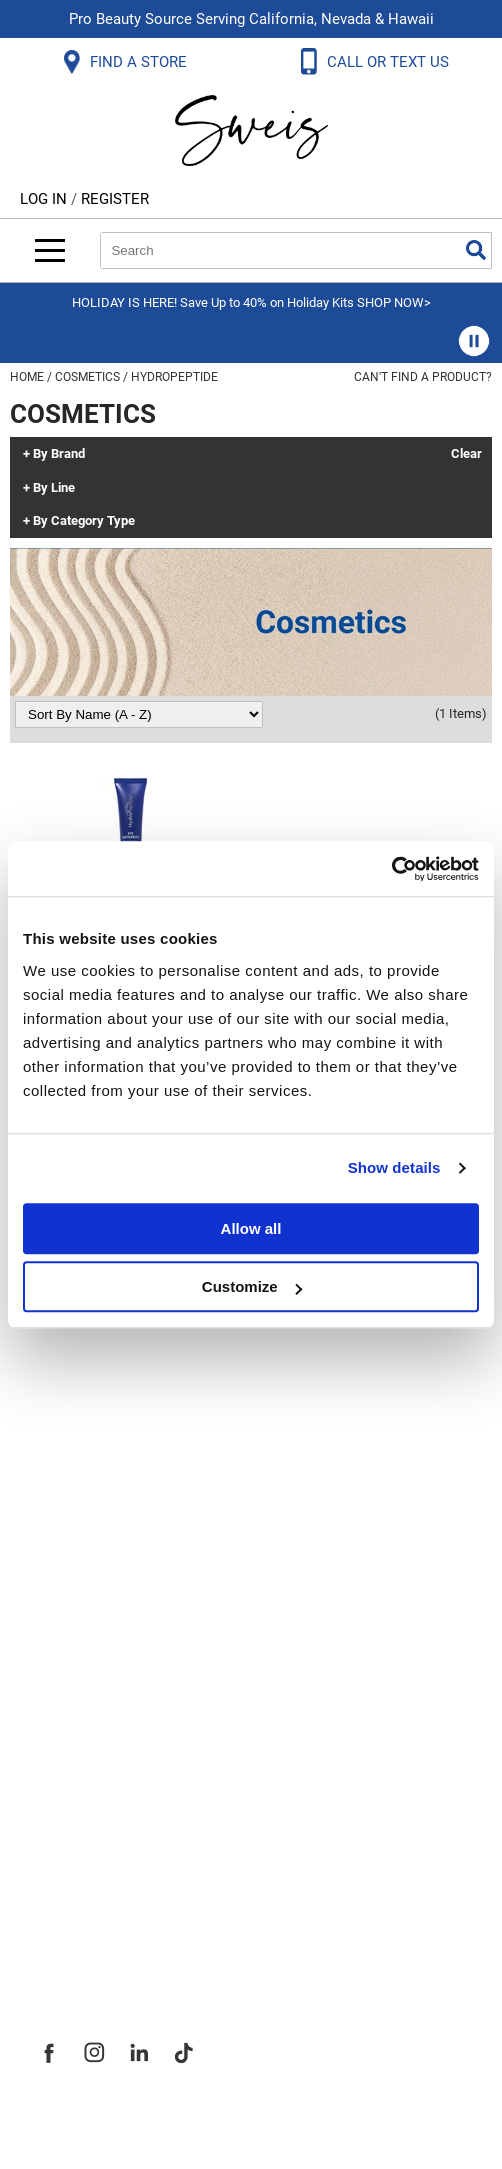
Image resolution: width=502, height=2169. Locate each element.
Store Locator (90, 1883)
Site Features (89, 1751)
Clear (466, 454)
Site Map (69, 1795)
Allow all (251, 1228)
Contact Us (79, 1339)
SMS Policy (79, 1515)
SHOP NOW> (394, 302)
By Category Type (84, 521)
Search (476, 250)
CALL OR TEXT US (390, 62)
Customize (252, 1286)
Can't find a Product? (423, 377)
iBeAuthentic (291, 2121)
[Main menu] (50, 250)
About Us (70, 1707)
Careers (65, 1839)
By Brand (59, 454)
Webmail (69, 1603)
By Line (54, 488)
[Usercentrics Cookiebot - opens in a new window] (391, 869)
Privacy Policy (91, 1471)
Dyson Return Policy (118, 1427)
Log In (45, 199)
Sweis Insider (89, 1927)
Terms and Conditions (127, 1559)
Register (115, 199)
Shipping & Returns (114, 1383)
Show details (394, 1167)
